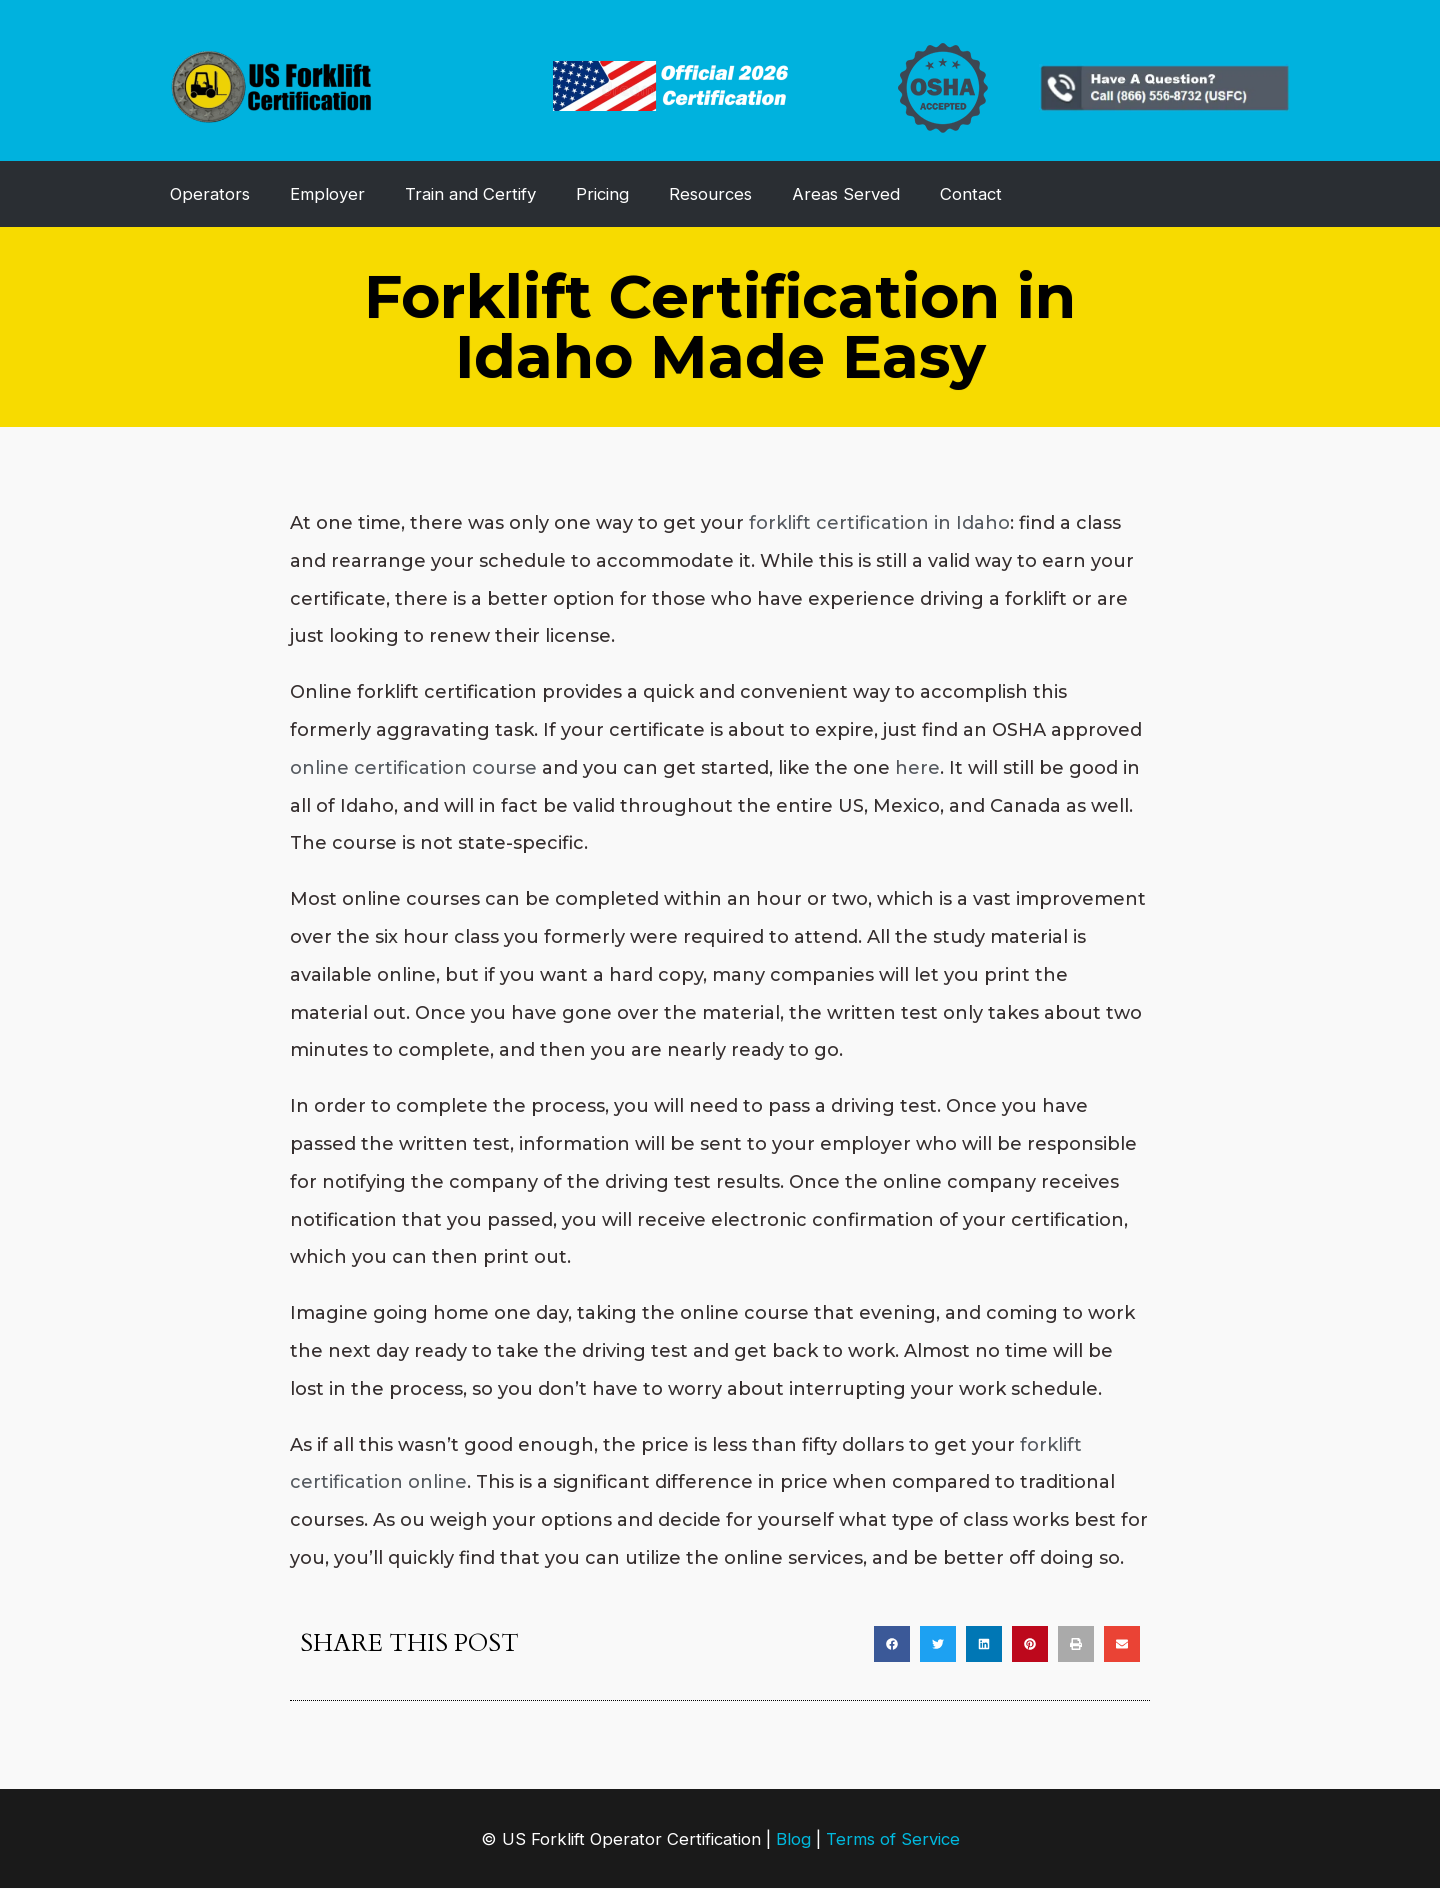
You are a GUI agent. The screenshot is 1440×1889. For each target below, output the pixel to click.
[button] (892, 1644)
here (917, 768)
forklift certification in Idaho (879, 523)
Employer (327, 194)
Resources (710, 194)
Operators (210, 194)
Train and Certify (470, 194)
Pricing (602, 194)
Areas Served (846, 194)
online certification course (413, 768)
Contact (971, 194)
